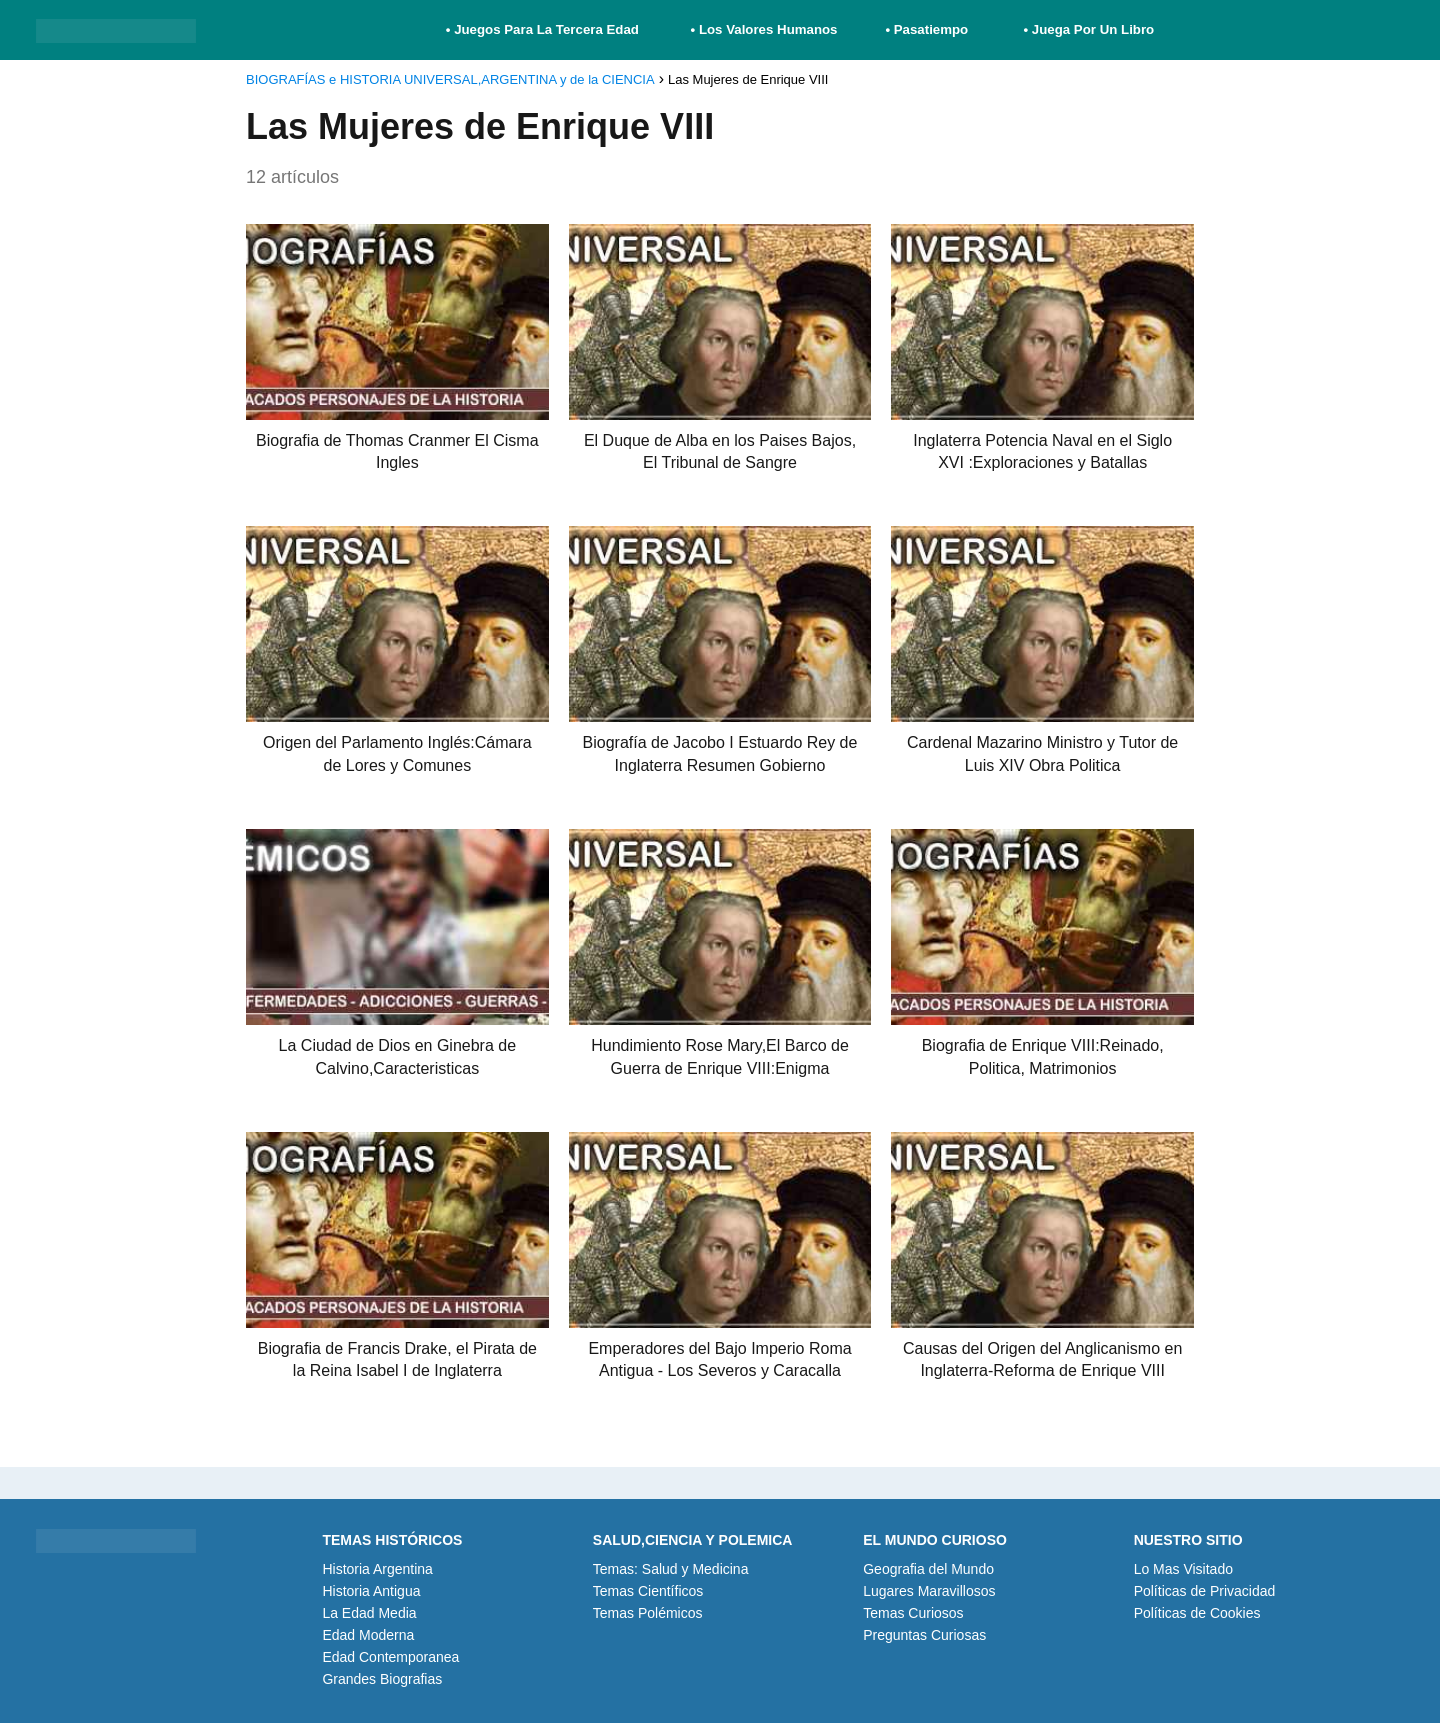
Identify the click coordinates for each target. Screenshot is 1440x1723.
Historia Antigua (371, 1591)
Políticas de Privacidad (1205, 1591)
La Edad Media (369, 1613)
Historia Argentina (377, 1569)
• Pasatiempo (926, 29)
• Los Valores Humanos (764, 29)
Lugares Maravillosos (929, 1591)
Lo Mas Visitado (1183, 1569)
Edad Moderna (368, 1635)
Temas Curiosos (913, 1613)
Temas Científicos (648, 1591)
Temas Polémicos (648, 1613)
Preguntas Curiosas (924, 1635)
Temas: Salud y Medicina (671, 1569)
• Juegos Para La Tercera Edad (544, 29)
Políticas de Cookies (1197, 1613)
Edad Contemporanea (390, 1657)
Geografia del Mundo (928, 1569)
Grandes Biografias (382, 1679)
